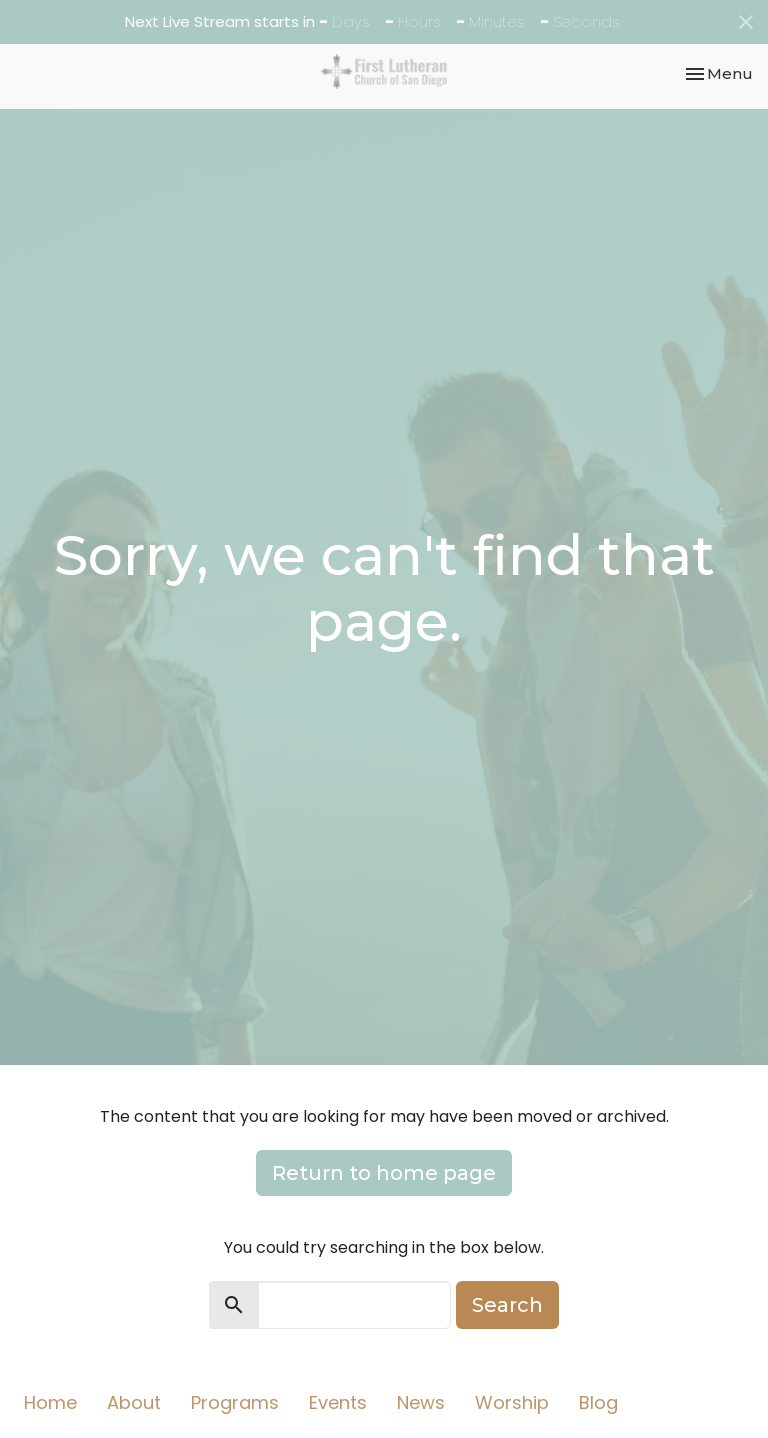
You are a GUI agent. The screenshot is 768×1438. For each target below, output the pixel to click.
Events (338, 1402)
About (134, 1402)
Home (50, 1402)
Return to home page (384, 1173)
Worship (512, 1402)
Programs (235, 1402)
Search (507, 1305)
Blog (598, 1402)
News (421, 1402)
